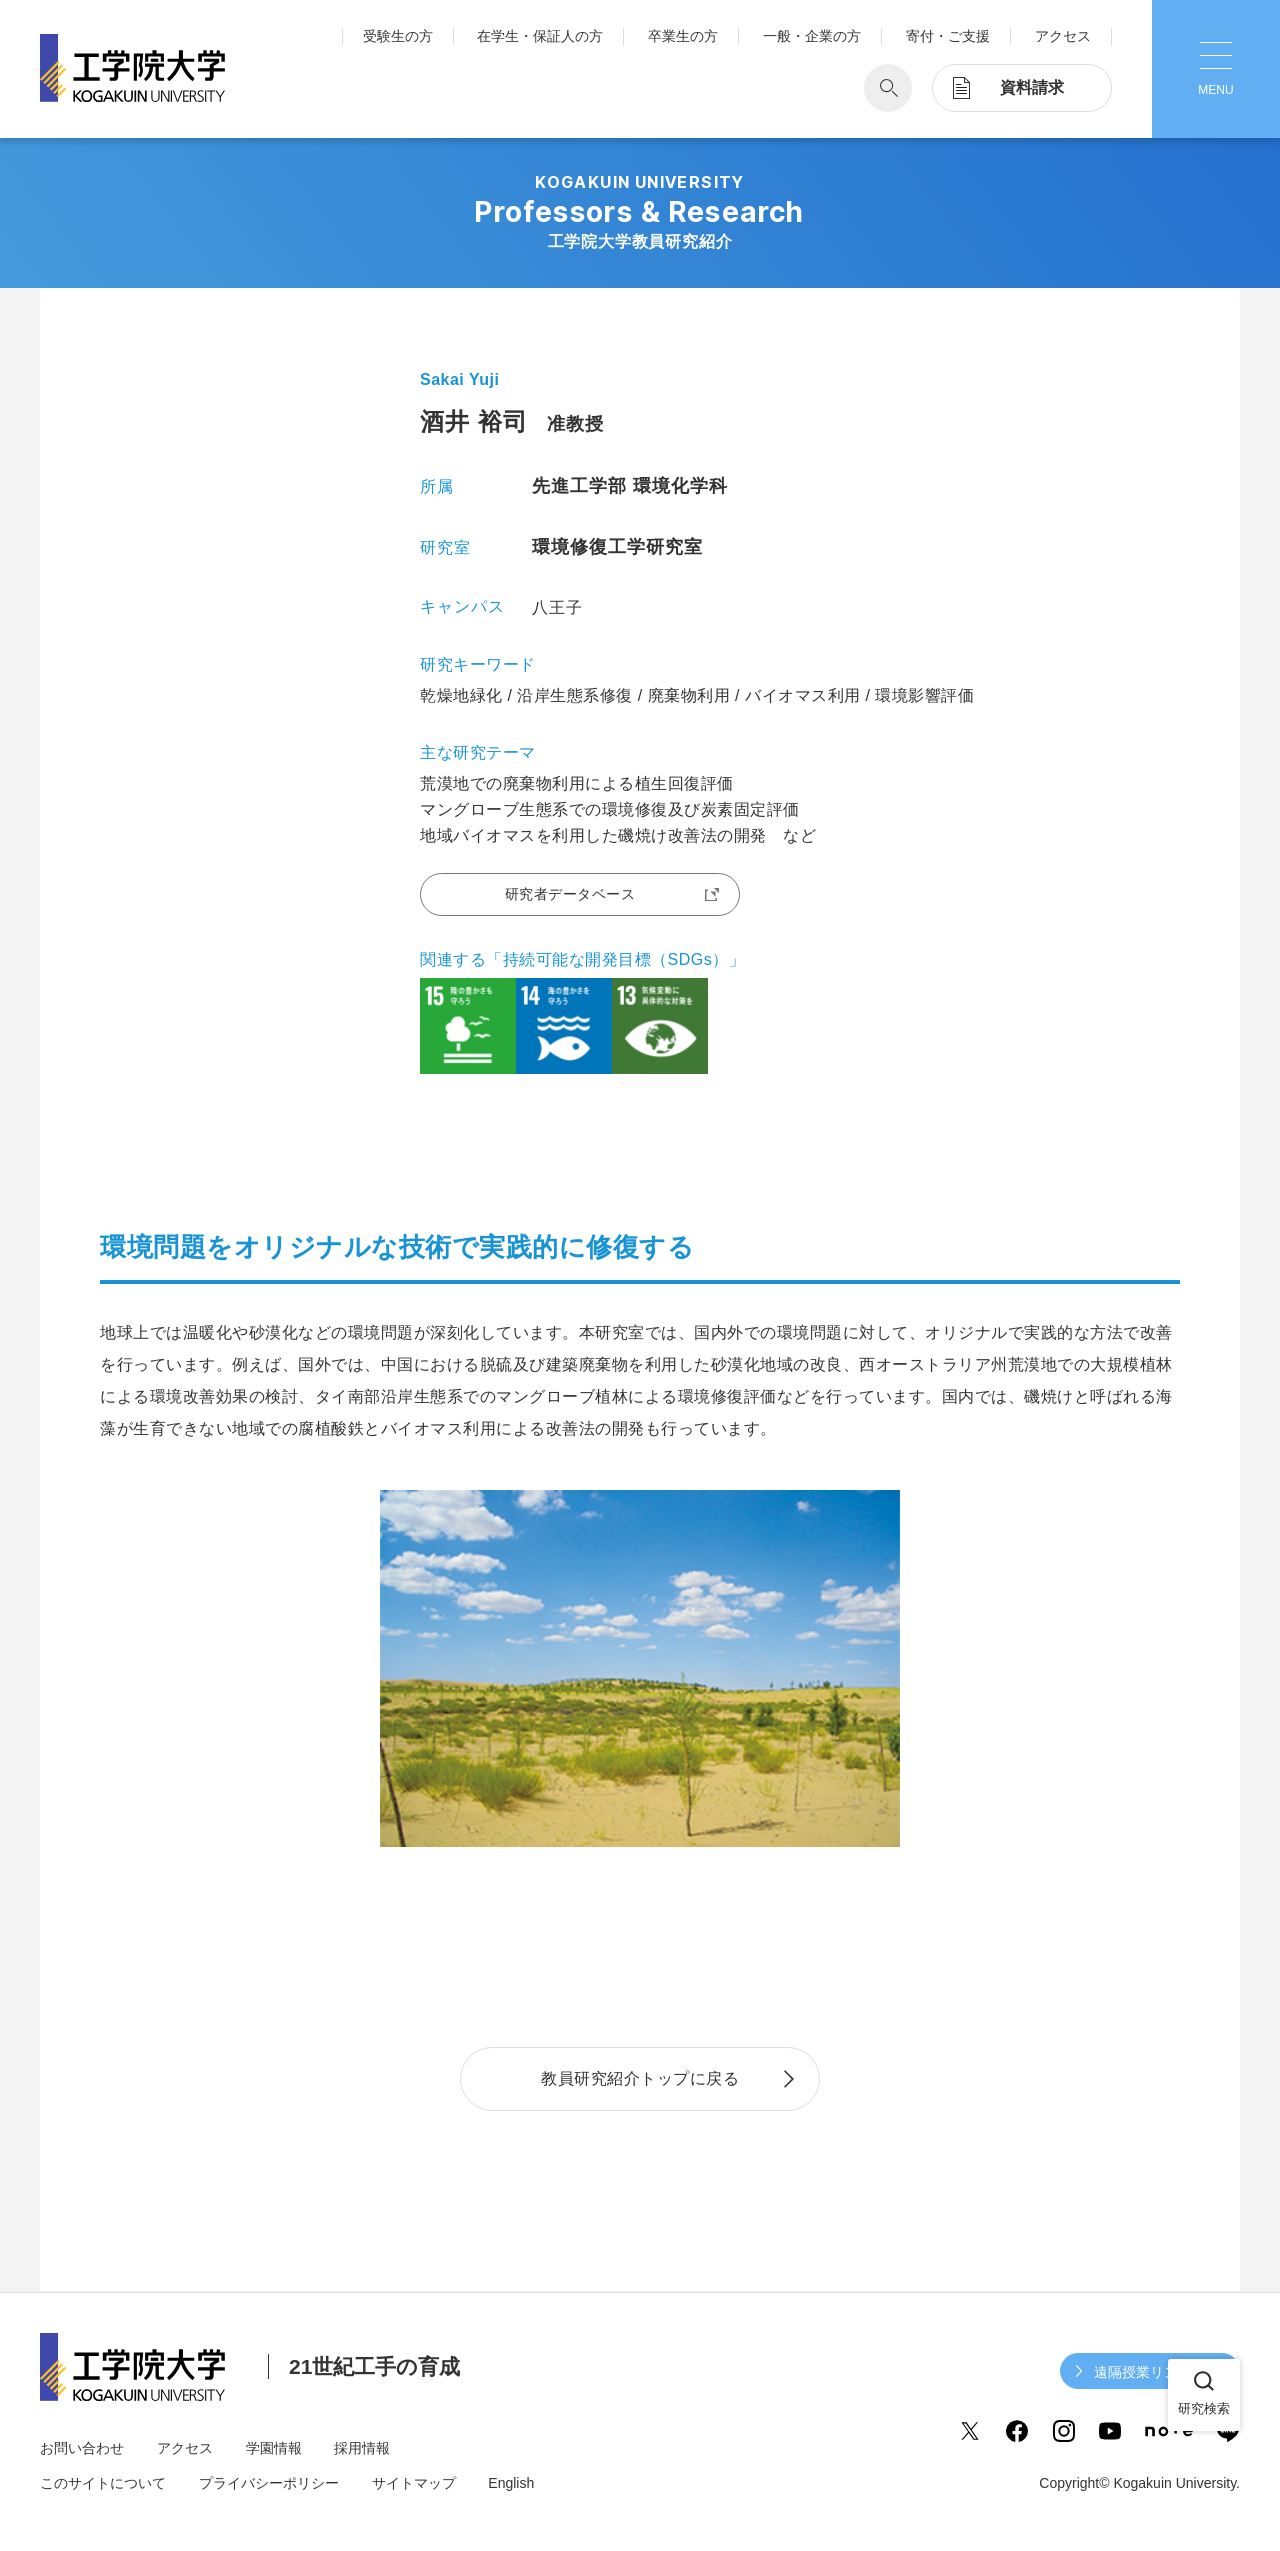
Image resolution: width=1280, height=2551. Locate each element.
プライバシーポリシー (269, 2483)
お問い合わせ (82, 2448)
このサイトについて (103, 2483)
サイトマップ (414, 2483)
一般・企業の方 (812, 36)
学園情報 (274, 2448)
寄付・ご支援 (948, 36)
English (511, 2483)
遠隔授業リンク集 (1150, 2372)
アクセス (1063, 36)
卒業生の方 (683, 36)
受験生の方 (398, 36)
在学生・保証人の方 (540, 36)
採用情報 (362, 2448)
